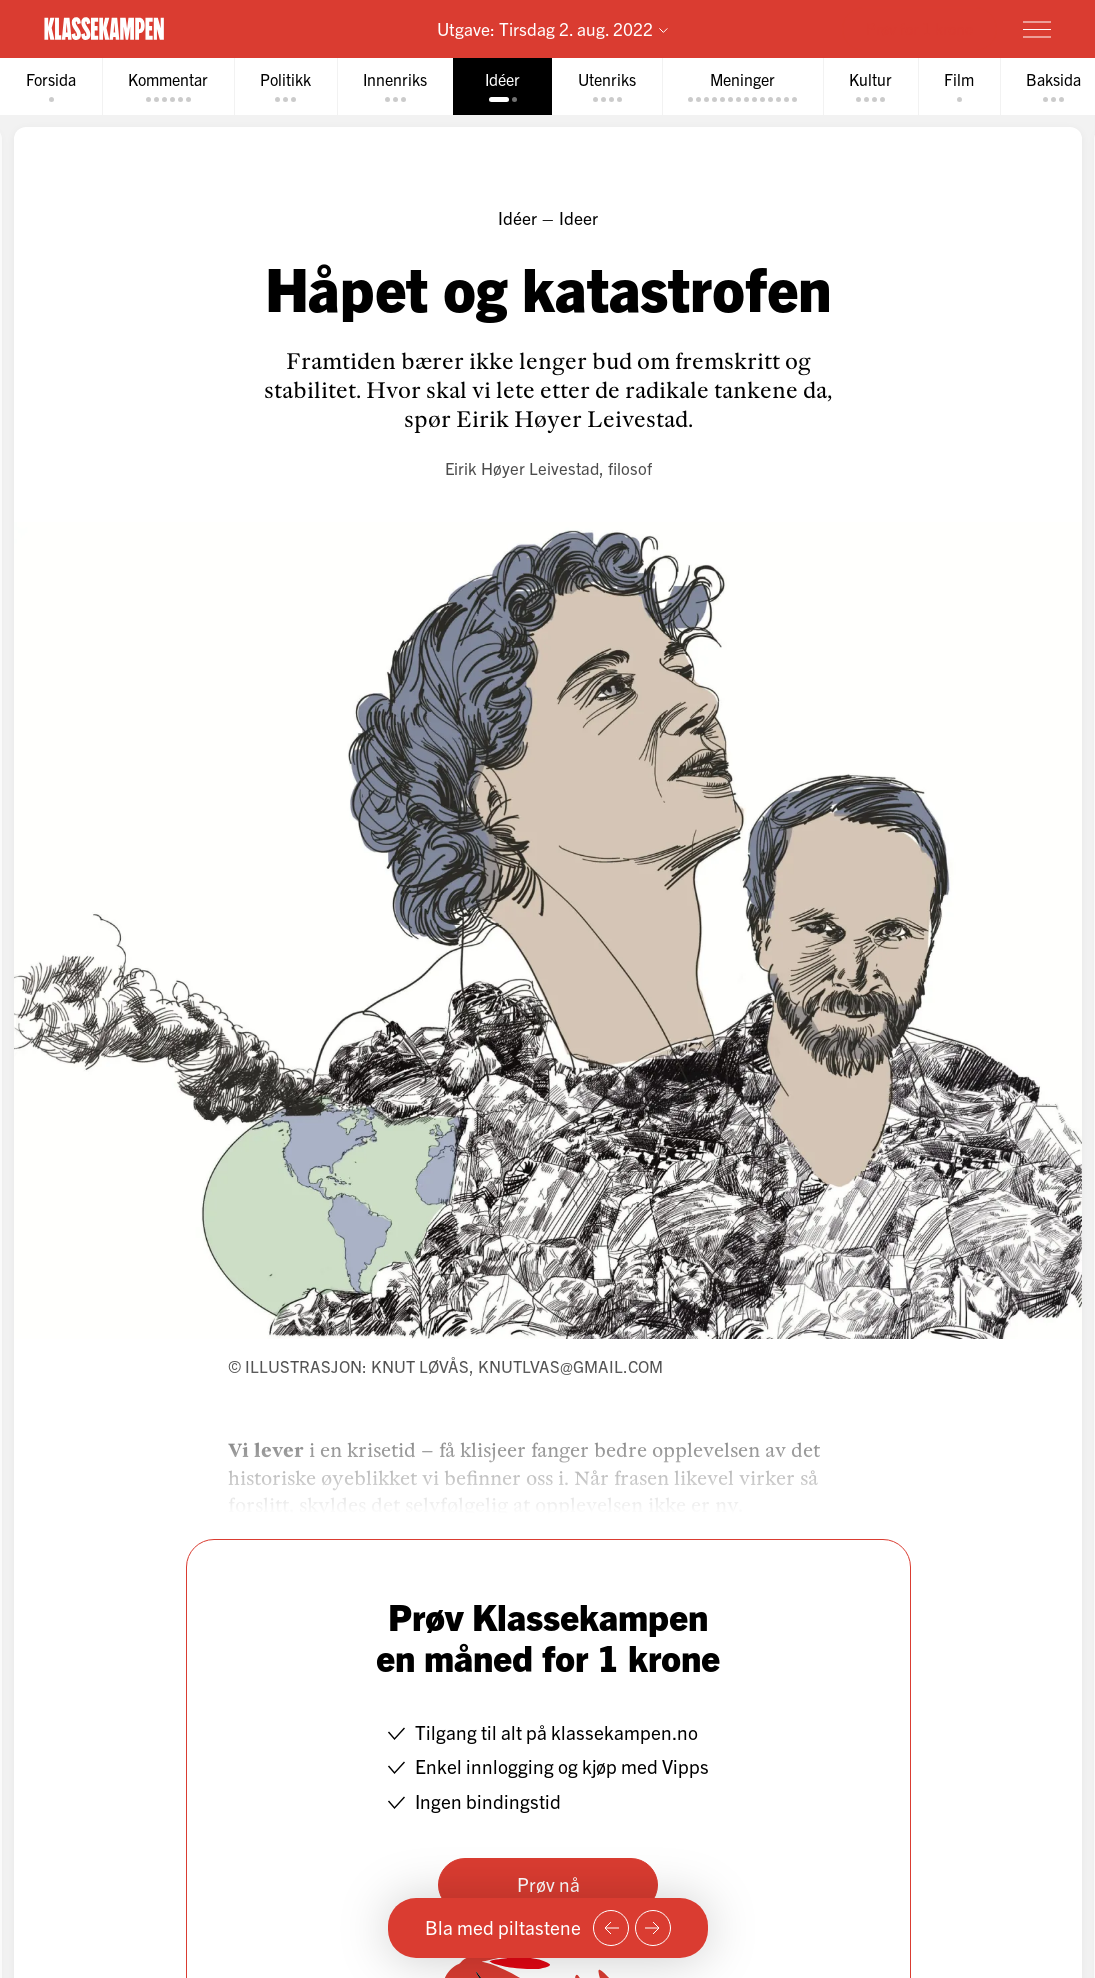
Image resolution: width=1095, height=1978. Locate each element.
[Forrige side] (611, 1928)
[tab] (51, 86)
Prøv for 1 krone (919, 28)
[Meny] (1037, 29)
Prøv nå (547, 1884)
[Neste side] (653, 1928)
